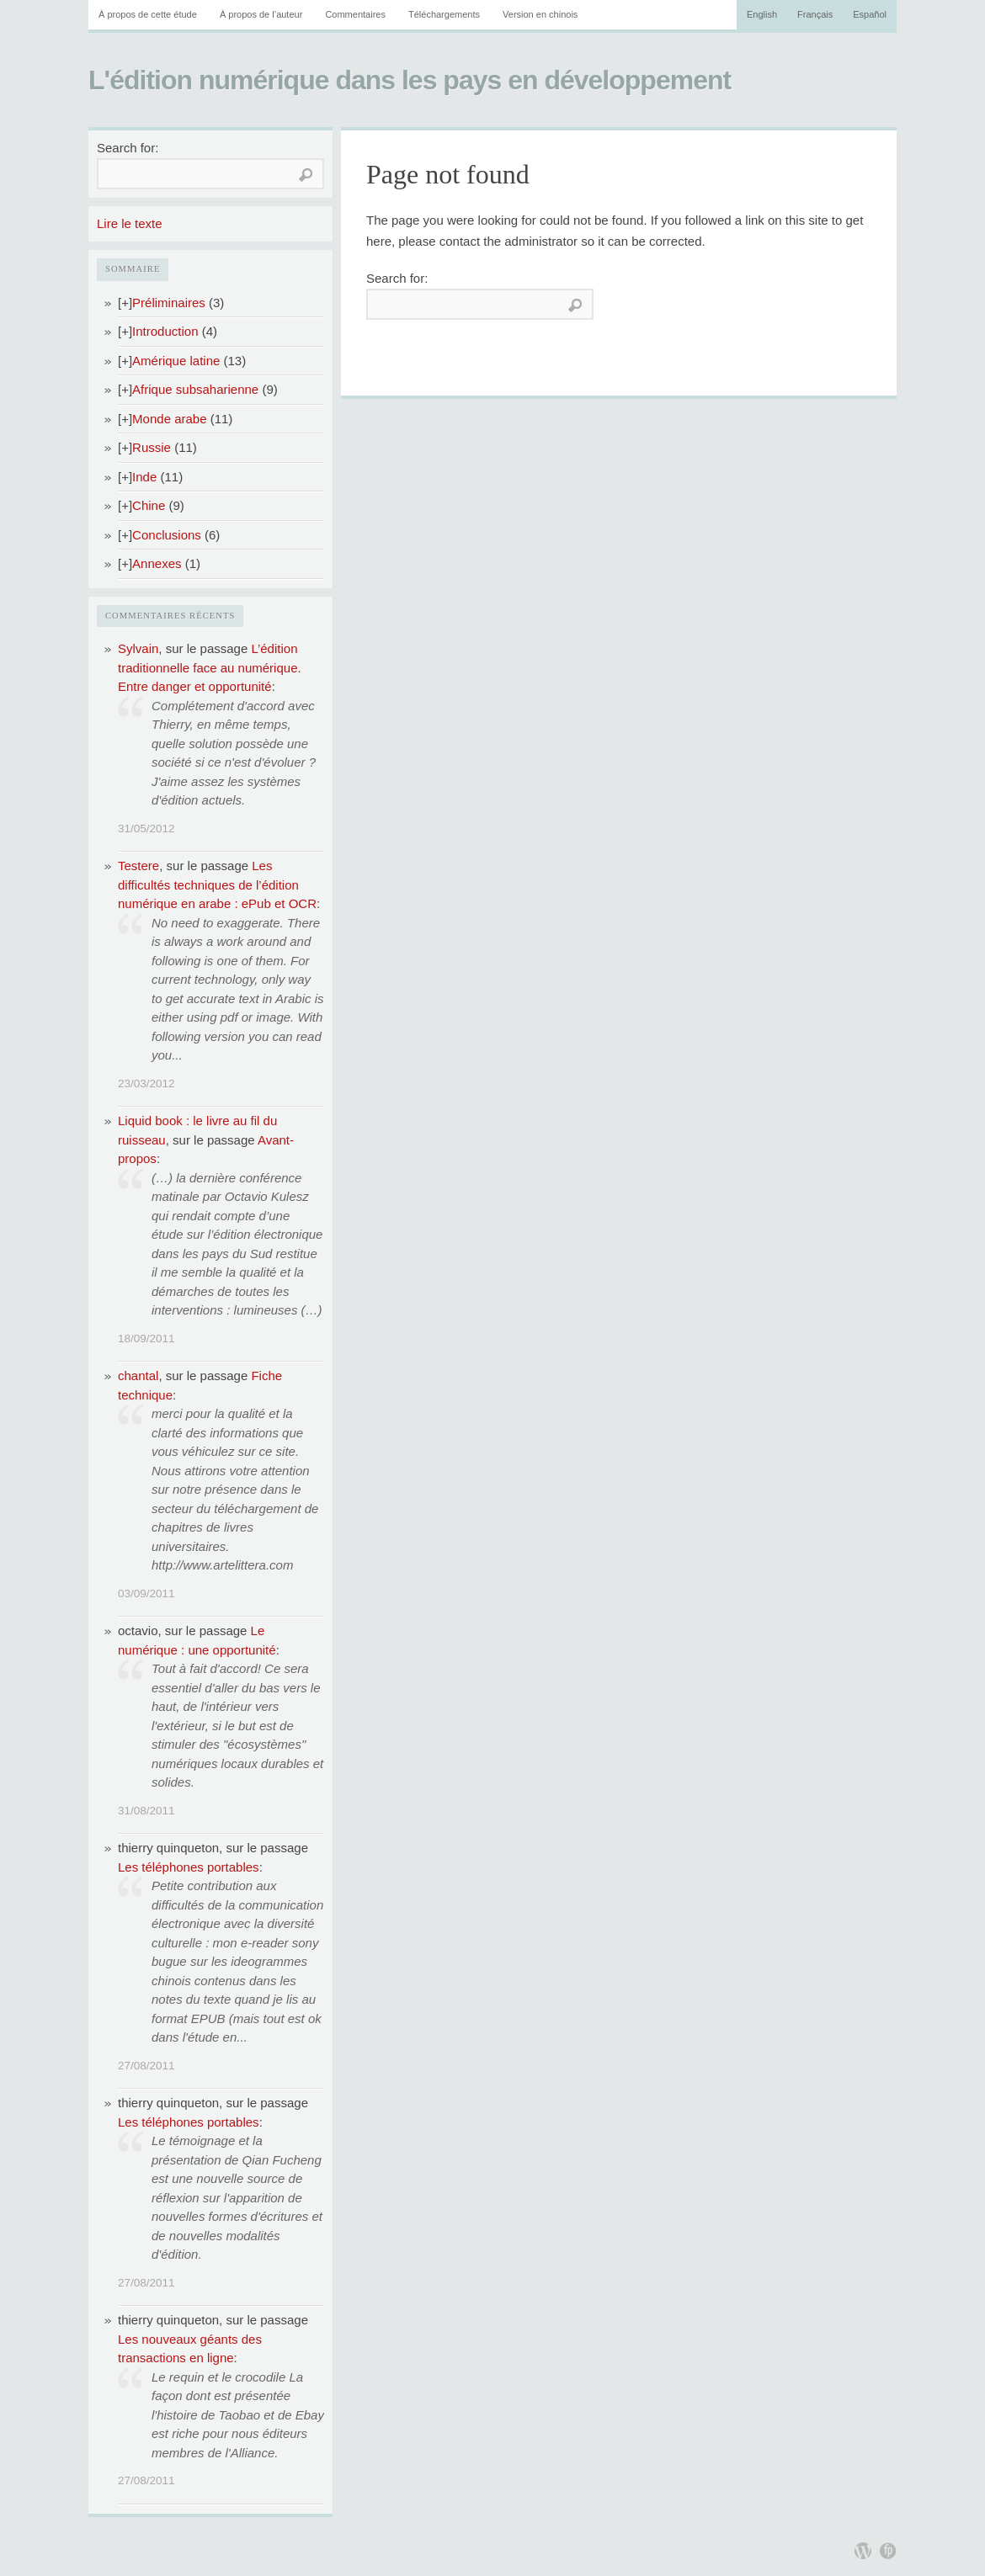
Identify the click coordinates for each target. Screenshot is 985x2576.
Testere (138, 865)
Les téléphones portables (188, 1867)
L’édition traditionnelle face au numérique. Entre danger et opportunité (209, 667)
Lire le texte (129, 223)
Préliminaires (168, 302)
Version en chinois (540, 14)
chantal (138, 1375)
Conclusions (166, 535)
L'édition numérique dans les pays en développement (409, 80)
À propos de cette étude (147, 14)
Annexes (156, 563)
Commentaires (355, 14)
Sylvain (138, 648)
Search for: (127, 148)
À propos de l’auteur (261, 14)
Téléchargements (444, 14)
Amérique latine (176, 360)
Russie (151, 447)
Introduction (165, 331)
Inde (144, 477)
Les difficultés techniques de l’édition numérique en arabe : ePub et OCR (217, 884)
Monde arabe (169, 419)
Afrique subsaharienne (195, 389)
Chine (148, 505)
